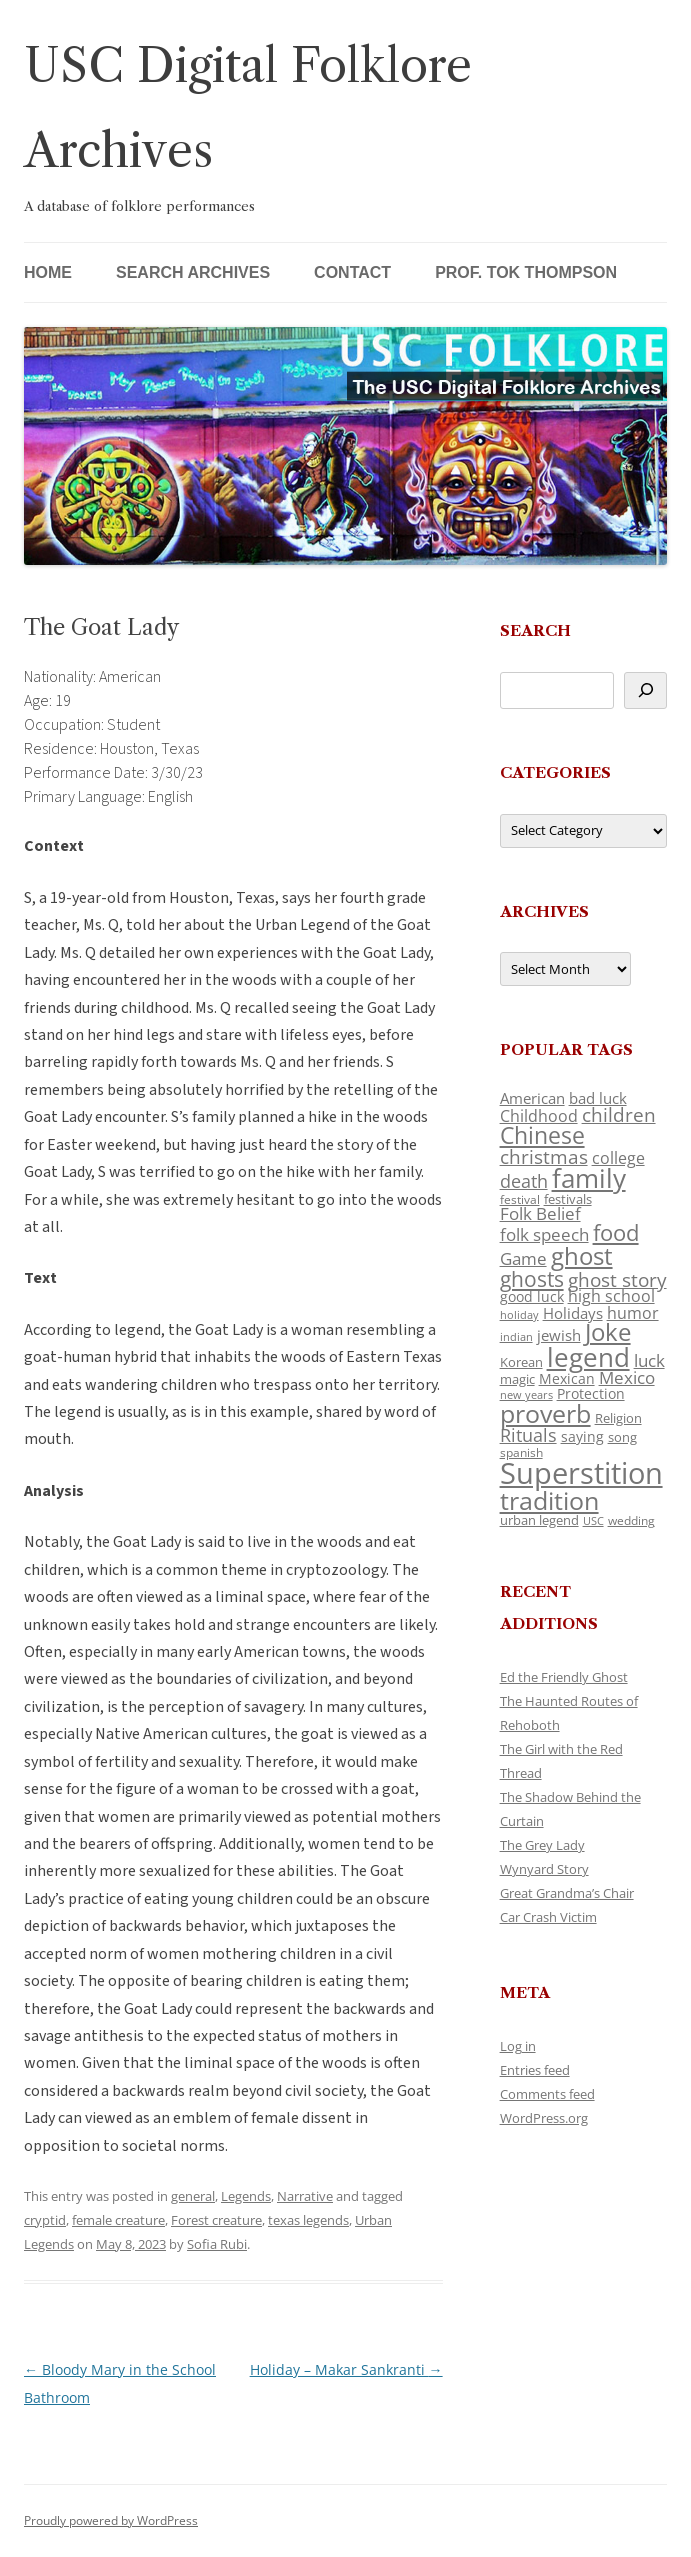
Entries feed (535, 2070)
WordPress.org (544, 2118)
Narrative (305, 2196)
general (193, 2196)
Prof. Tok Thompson (526, 272)
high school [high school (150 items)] (611, 1296)
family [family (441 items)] (589, 1178)
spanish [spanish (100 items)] (521, 1452)
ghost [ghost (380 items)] (582, 1255)
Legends (246, 2196)
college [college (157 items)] (618, 1158)
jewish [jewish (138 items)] (559, 1335)
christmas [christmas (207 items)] (544, 1156)
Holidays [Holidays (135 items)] (573, 1313)
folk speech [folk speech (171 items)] (544, 1234)
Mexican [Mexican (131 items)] (567, 1378)
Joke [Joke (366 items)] (608, 1332)
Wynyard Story (544, 1869)
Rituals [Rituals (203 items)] (528, 1434)
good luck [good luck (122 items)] (532, 1296)
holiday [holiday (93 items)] (519, 1314)
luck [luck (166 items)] (649, 1360)
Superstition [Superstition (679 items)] (581, 1473)
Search (535, 630)
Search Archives (193, 272)
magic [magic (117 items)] (517, 1379)
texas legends (308, 2220)
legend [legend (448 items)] (588, 1357)
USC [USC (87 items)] (593, 1521)
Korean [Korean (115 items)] (521, 1362)
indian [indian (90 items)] (516, 1336)
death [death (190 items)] (524, 1181)
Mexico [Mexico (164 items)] (627, 1377)
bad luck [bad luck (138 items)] (598, 1098)
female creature (118, 2220)
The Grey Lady (542, 1845)
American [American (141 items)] (532, 1098)
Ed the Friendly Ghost (564, 1677)
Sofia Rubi (217, 2244)
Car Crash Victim (548, 1917)
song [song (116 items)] (622, 1437)
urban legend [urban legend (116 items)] (539, 1520)
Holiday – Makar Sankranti (346, 2369)
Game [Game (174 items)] (523, 1258)
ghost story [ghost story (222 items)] (617, 1279)
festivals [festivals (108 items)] (568, 1199)
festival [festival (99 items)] (520, 1199)
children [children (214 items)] (619, 1115)
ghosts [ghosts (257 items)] (532, 1279)
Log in (518, 2046)
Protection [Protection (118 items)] (591, 1393)
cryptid (45, 2220)
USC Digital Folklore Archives (248, 108)
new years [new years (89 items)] (526, 1394)
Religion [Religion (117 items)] (618, 1418)
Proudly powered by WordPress (111, 2520)
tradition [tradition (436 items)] (549, 1500)
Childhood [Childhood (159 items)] (539, 1116)
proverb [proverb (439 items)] (545, 1413)
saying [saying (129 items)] (582, 1436)
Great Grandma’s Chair (567, 1893)
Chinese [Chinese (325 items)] (542, 1135)
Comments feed (547, 2094)
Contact (352, 272)
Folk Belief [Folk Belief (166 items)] (540, 1213)
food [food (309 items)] (616, 1232)
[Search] (645, 690)
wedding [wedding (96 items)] (631, 1520)
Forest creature (216, 2220)
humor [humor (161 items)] (633, 1313)
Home (48, 272)
